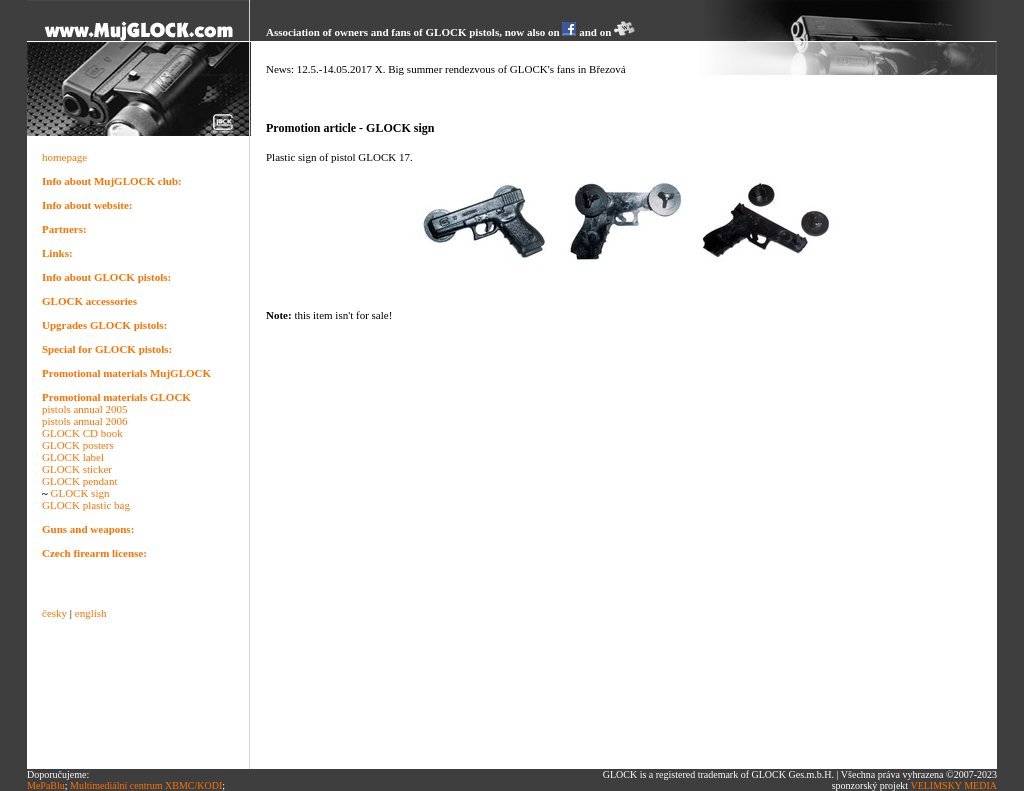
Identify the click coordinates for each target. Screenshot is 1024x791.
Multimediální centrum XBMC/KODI (146, 785)
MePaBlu (46, 785)
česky (54, 613)
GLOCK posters (78, 445)
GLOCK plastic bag (86, 505)
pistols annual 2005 (85, 409)
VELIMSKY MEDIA (953, 785)
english (91, 613)
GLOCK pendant (79, 481)
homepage (64, 157)
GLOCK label (73, 457)
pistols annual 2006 (85, 421)
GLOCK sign (79, 493)
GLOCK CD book (82, 433)
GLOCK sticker (77, 469)
